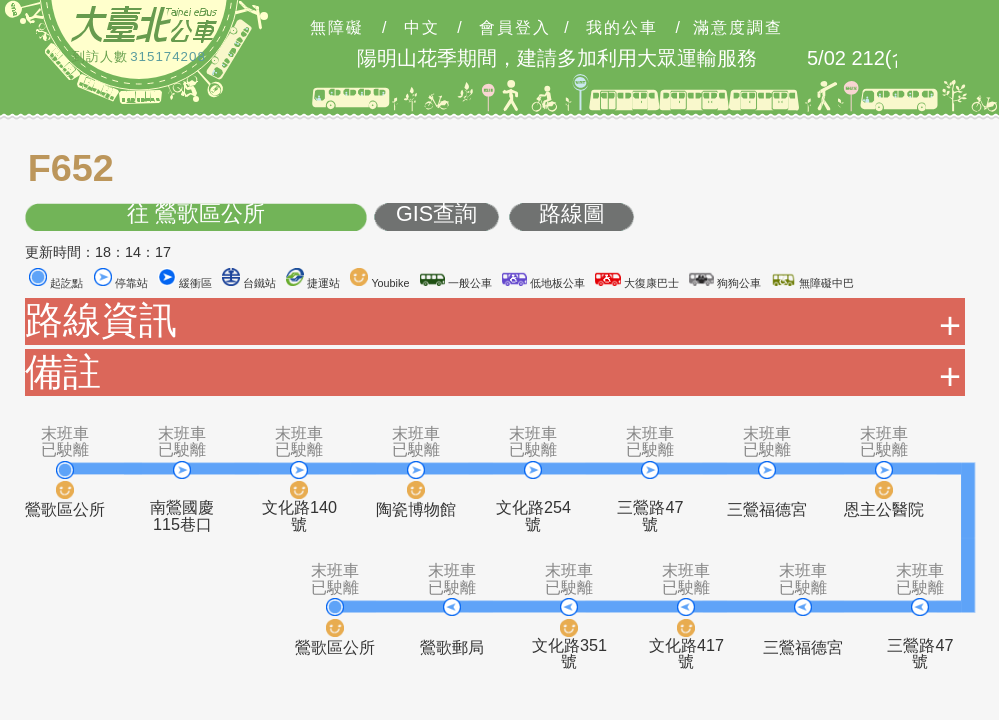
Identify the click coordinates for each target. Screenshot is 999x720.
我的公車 (622, 28)
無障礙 (337, 28)
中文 (422, 28)
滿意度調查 (738, 28)
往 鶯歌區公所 (196, 214)
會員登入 (515, 28)
